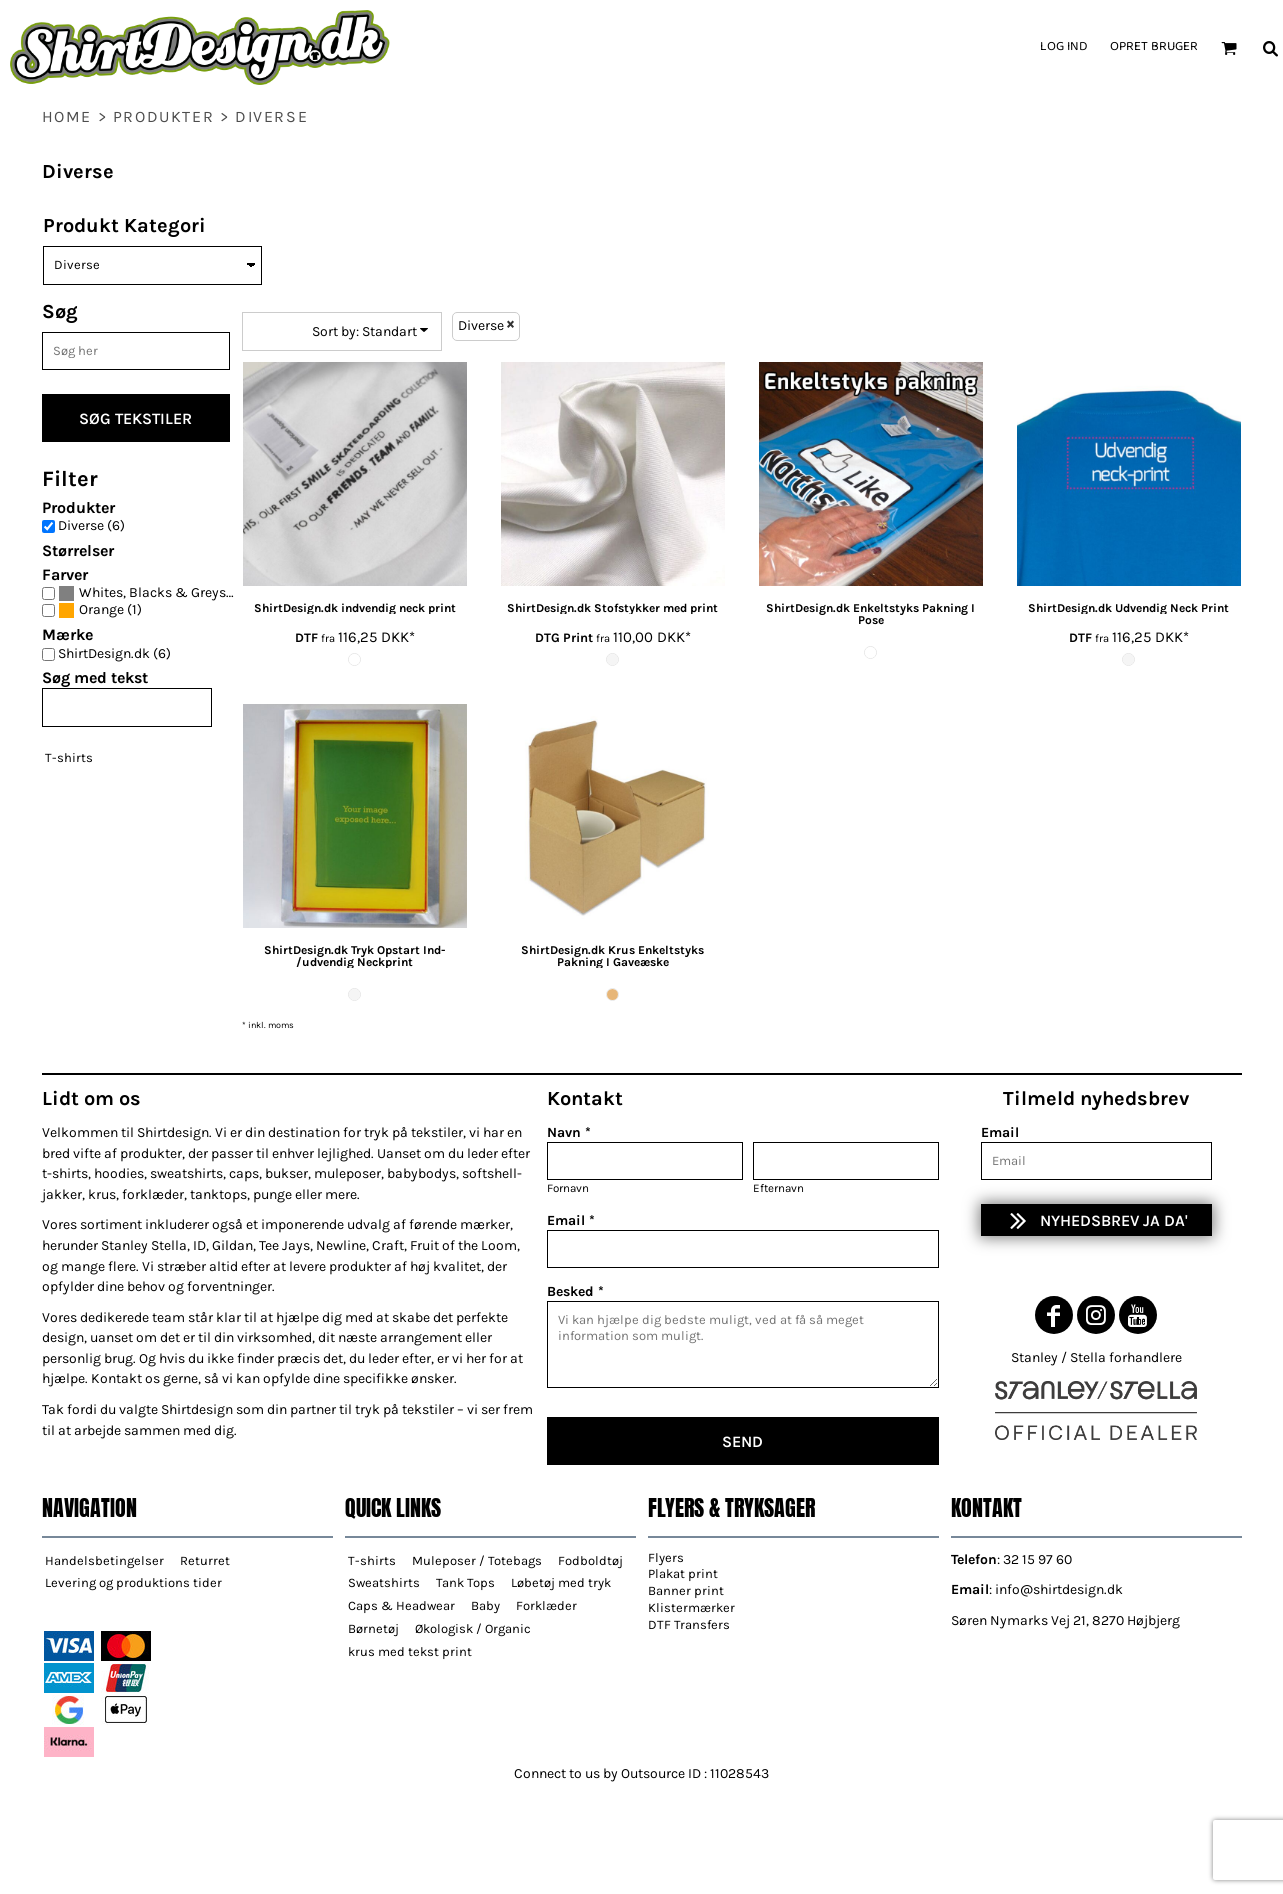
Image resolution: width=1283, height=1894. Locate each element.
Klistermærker (691, 1607)
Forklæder (546, 1605)
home (67, 116)
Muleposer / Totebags (477, 1560)
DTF (306, 637)
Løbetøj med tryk (561, 1582)
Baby (485, 1605)
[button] (1229, 48)
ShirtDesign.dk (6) (114, 654)
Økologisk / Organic (473, 1628)
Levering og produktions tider (133, 1582)
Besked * (575, 1291)
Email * (571, 1220)
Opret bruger (1154, 47)
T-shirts (69, 757)
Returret (205, 1560)
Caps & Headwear (401, 1605)
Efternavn (778, 1188)
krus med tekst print (410, 1651)
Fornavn (568, 1188)
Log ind (1063, 47)
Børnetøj (373, 1628)
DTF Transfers (689, 1624)
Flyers (666, 1557)
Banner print (686, 1590)
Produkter (163, 116)
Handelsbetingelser (104, 1560)
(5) (152, 593)
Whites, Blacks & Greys (152, 593)
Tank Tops (465, 1582)
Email (1000, 1132)
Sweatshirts (384, 1582)
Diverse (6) (91, 526)
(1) (100, 610)
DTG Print (564, 637)
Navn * (569, 1132)
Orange (101, 610)
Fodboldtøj (590, 1560)
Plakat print (683, 1573)
